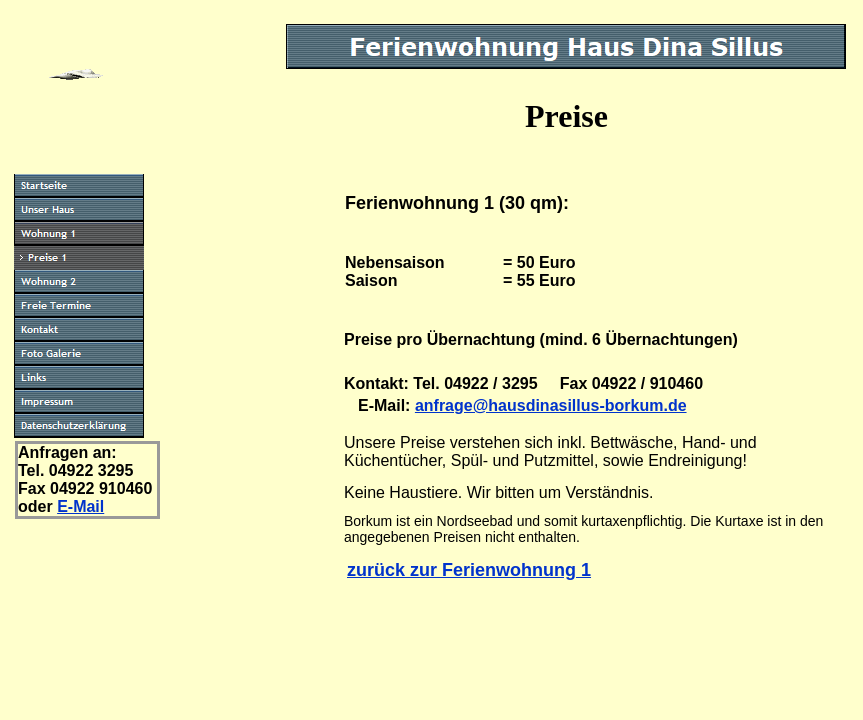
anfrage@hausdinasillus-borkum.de (551, 405)
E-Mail (80, 506)
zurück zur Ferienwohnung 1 (469, 570)
